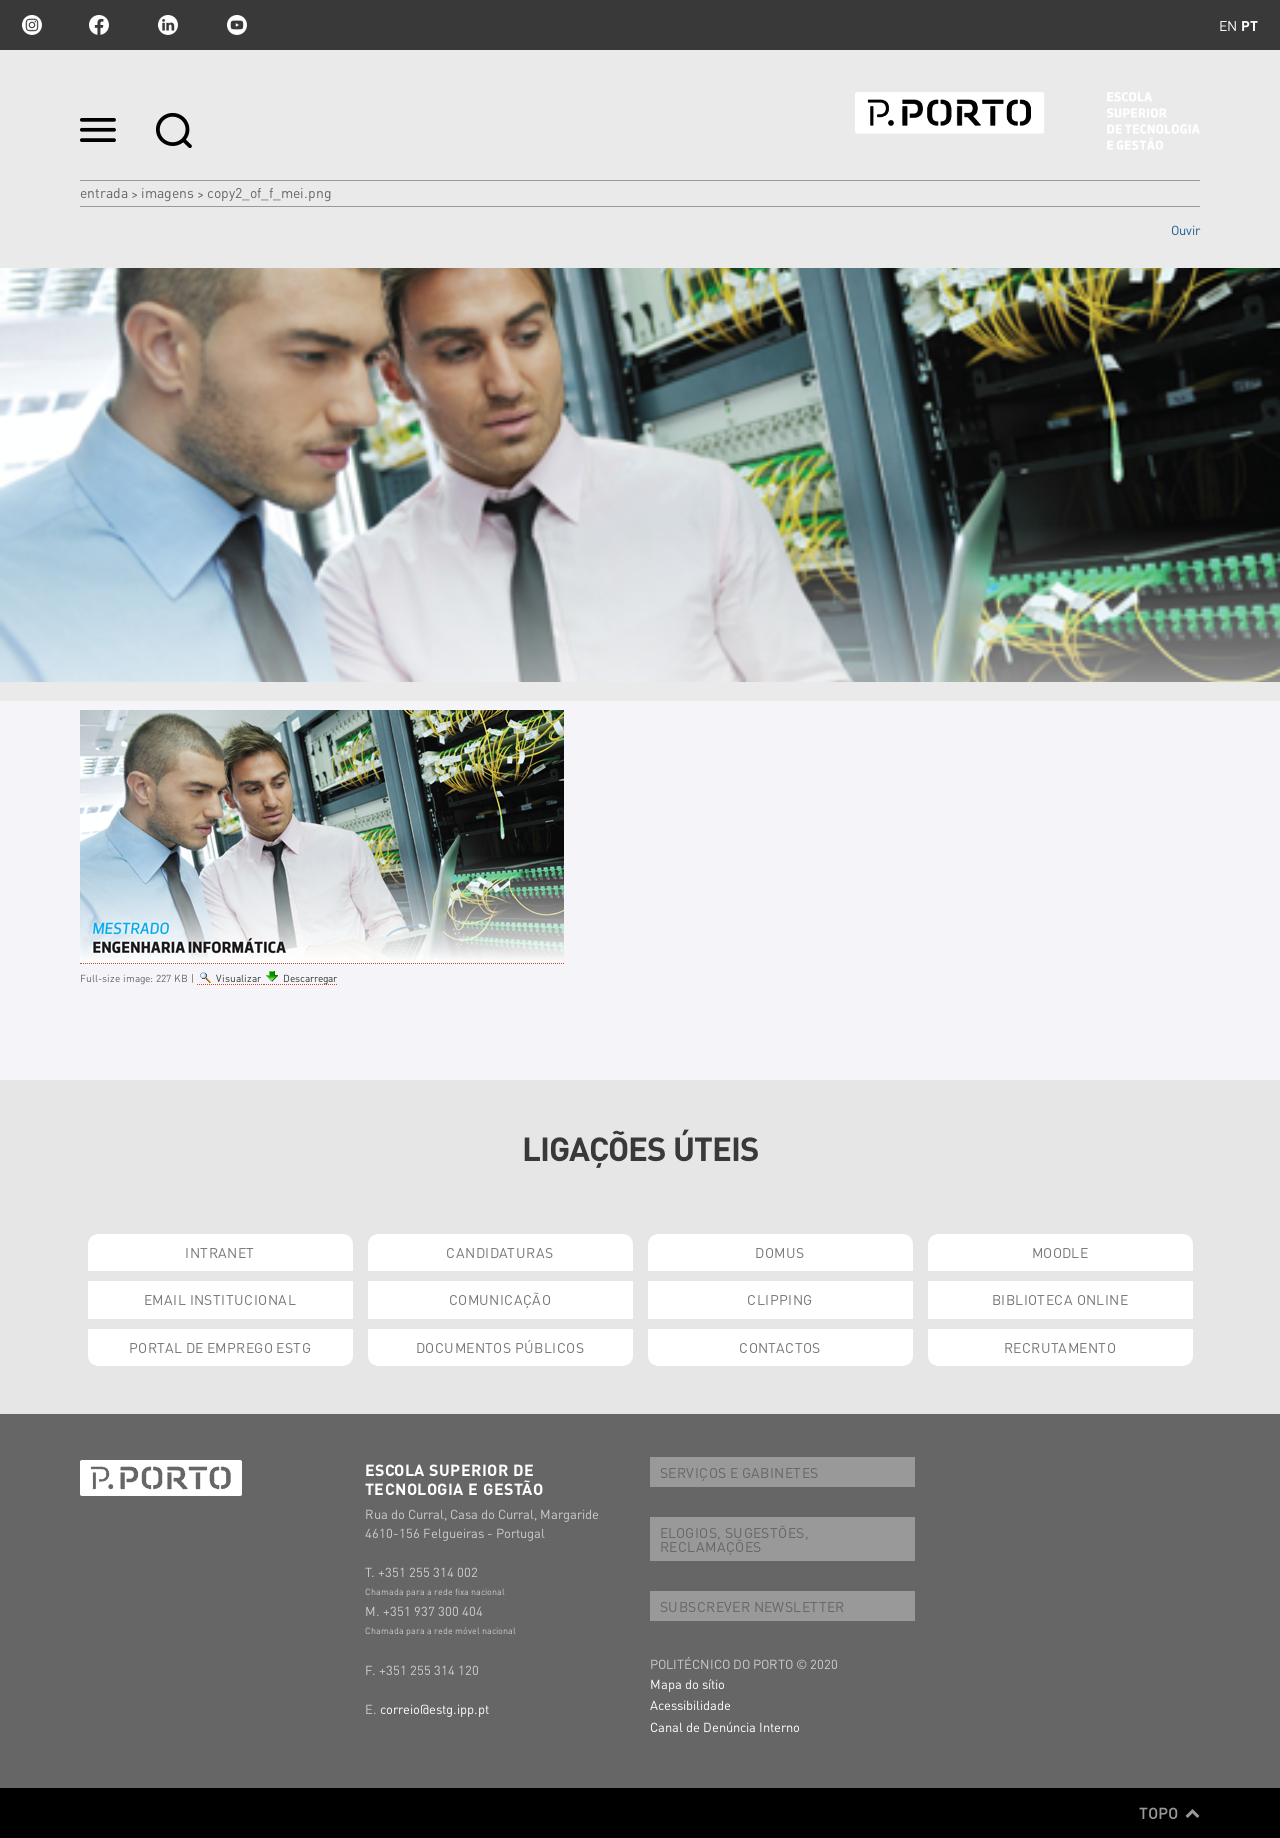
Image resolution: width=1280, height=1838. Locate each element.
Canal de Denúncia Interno (725, 1726)
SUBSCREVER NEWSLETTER (752, 1606)
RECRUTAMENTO (1060, 1347)
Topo (1169, 1813)
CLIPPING (779, 1299)
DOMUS (779, 1252)
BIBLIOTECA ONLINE (1060, 1299)
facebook (99, 25)
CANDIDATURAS (499, 1252)
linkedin (168, 25)
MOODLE (1060, 1252)
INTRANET (219, 1252)
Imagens (167, 192)
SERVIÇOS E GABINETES (739, 1472)
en (1228, 25)
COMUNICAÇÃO (500, 1299)
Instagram (30, 25)
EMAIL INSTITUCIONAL (220, 1299)
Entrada (104, 192)
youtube (237, 25)
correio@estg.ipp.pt (434, 1708)
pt (1249, 25)
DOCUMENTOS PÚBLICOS (500, 1347)
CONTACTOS (780, 1347)
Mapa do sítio (687, 1683)
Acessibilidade (690, 1704)
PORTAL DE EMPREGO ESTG (220, 1347)
